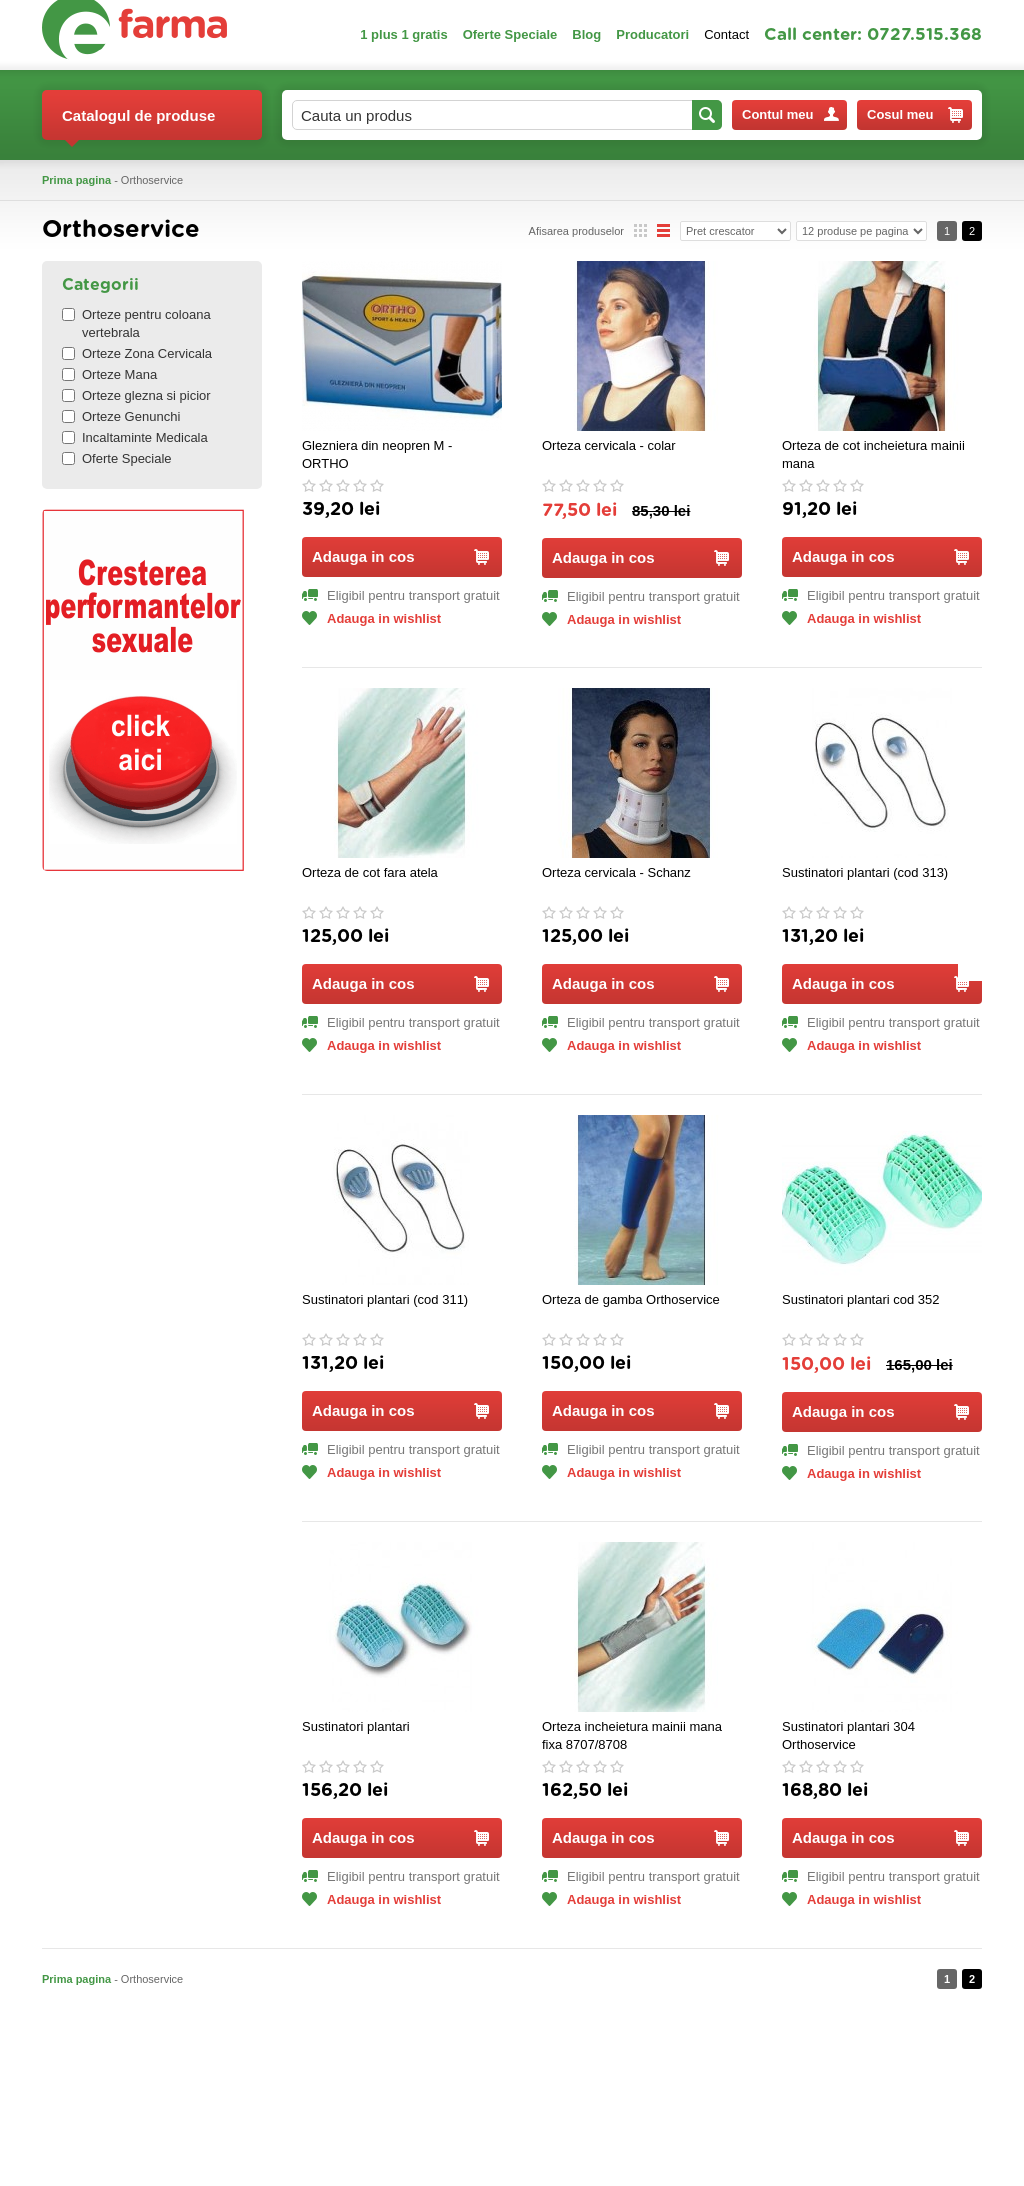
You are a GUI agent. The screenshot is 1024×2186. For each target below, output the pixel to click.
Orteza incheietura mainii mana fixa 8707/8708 (632, 1735)
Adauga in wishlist (371, 618)
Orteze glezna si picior (136, 395)
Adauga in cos (400, 556)
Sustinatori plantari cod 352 (861, 1299)
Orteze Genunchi (121, 416)
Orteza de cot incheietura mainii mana (873, 454)
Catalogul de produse (138, 123)
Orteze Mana (109, 374)
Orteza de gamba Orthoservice (631, 1299)
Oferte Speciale (510, 34)
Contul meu (790, 114)
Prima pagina (76, 180)
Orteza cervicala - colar (609, 445)
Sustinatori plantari (356, 1726)
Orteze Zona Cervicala (137, 353)
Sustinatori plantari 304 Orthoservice (848, 1735)
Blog (586, 34)
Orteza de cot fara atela (370, 872)
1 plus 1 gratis (403, 34)
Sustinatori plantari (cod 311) (385, 1299)
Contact (726, 34)
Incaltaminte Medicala (135, 437)
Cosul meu (915, 115)
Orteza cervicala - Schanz (616, 872)
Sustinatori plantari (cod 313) (865, 872)
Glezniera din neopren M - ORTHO (377, 454)
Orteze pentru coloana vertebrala (136, 323)
